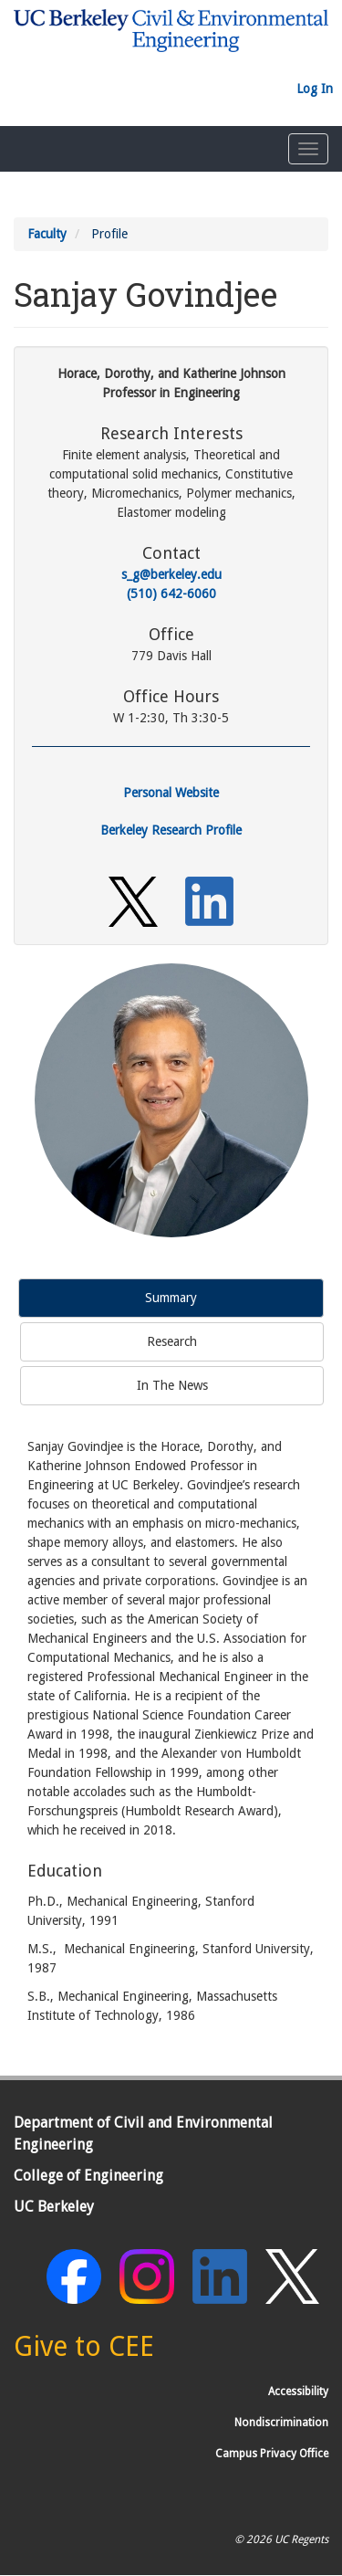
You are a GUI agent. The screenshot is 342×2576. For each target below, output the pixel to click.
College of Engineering (88, 2175)
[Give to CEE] (84, 2351)
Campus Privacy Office (271, 2453)
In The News (172, 1385)
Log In (314, 88)
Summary (171, 1297)
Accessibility (298, 2391)
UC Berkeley (54, 2206)
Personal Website (171, 792)
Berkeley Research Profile (171, 830)
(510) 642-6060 (171, 593)
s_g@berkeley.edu (171, 574)
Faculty (47, 233)
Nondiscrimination (281, 2422)
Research (172, 1341)
